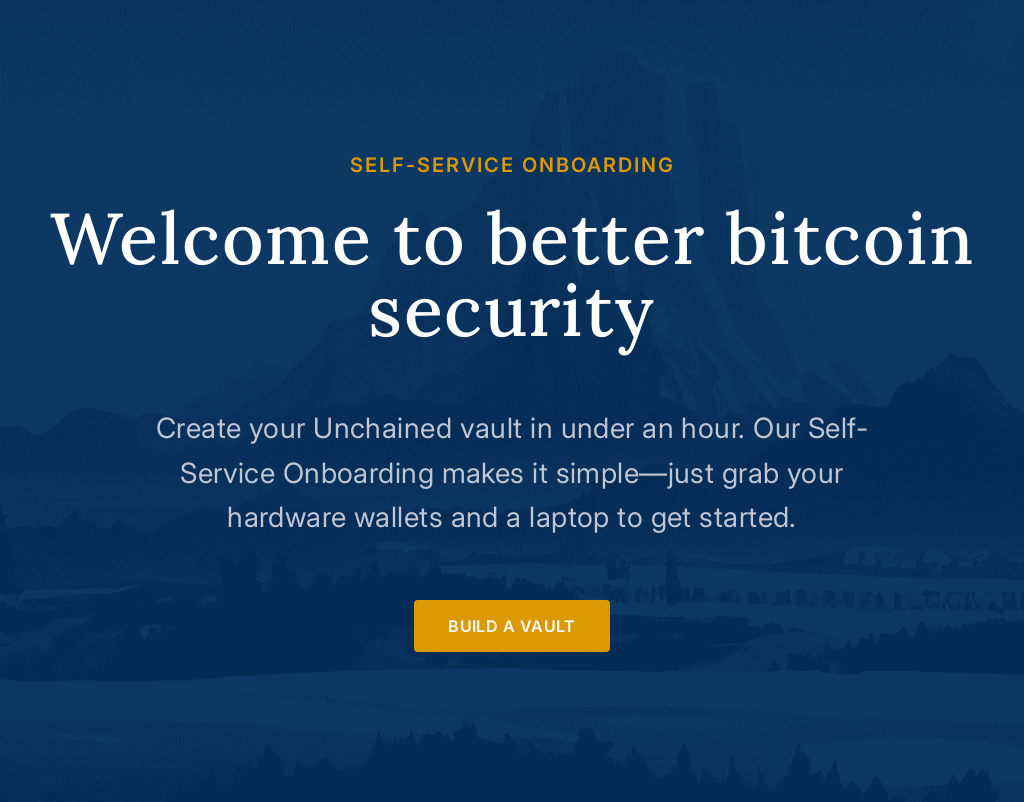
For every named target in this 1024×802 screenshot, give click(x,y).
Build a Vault (512, 626)
